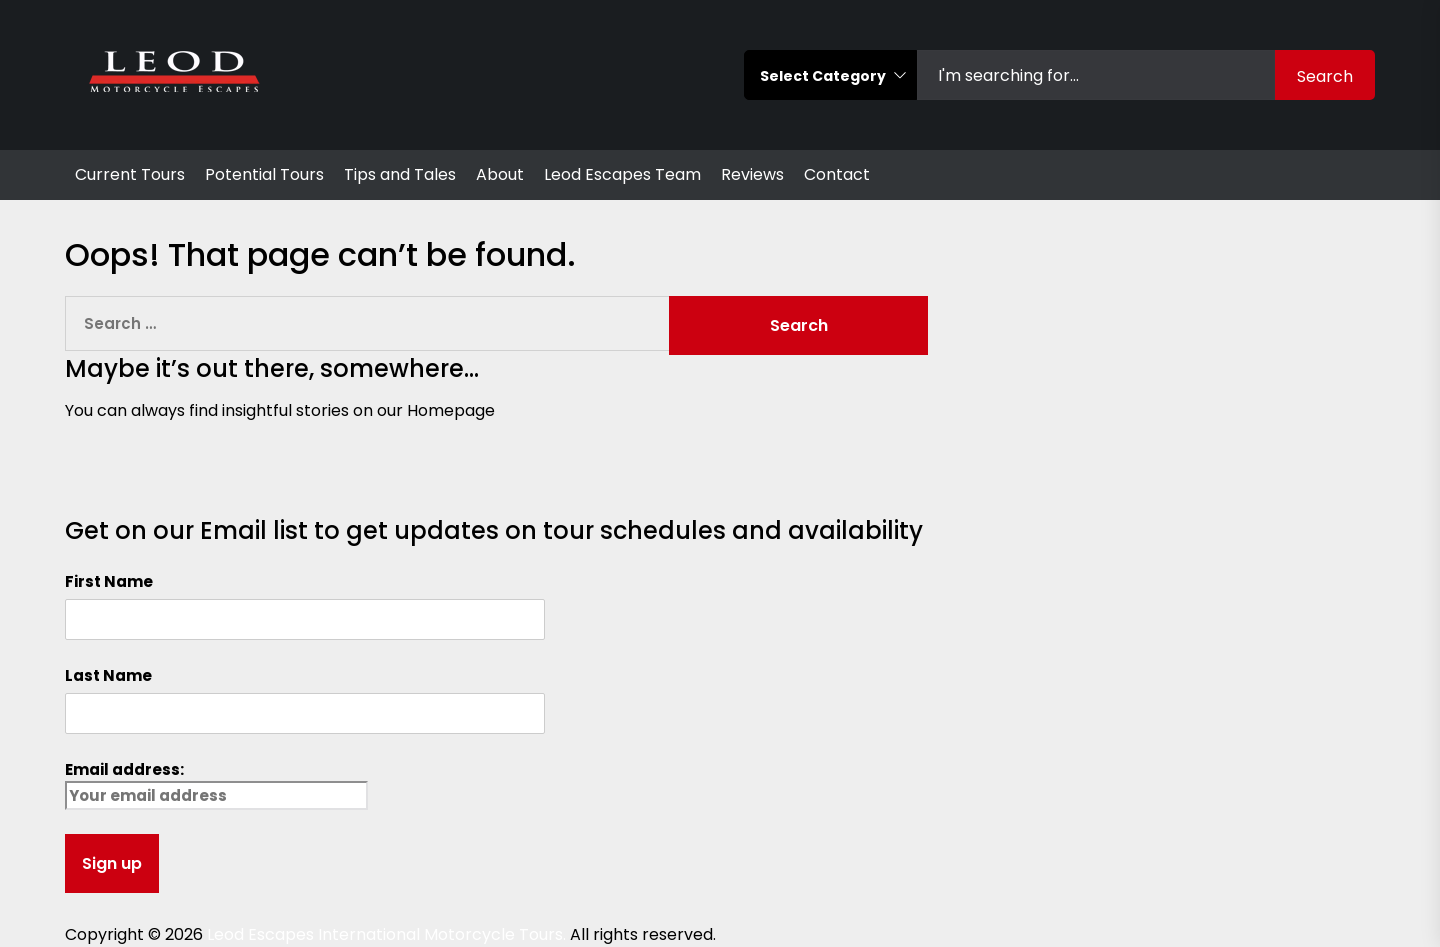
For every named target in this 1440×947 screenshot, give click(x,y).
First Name (109, 581)
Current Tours (130, 175)
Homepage (451, 410)
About (500, 175)
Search (1325, 76)
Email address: (216, 784)
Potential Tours (264, 175)
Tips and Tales (400, 175)
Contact (837, 175)
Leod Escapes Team (622, 175)
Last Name (108, 675)
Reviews (752, 175)
